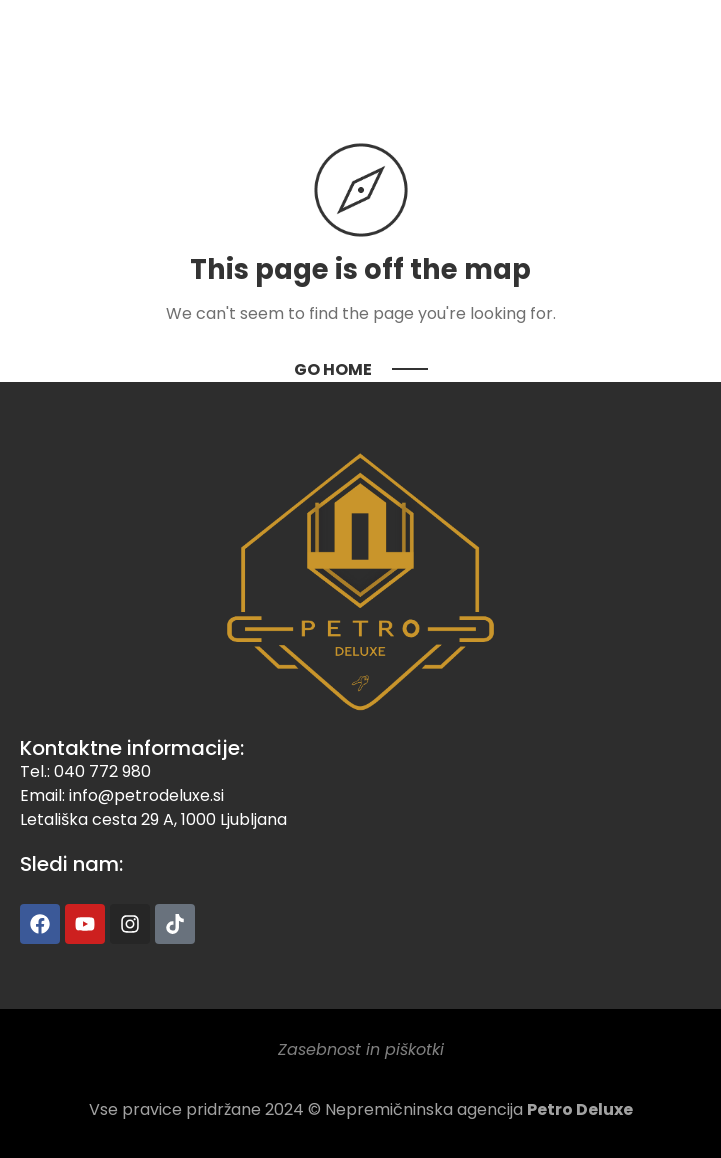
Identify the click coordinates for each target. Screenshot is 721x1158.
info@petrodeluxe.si (146, 795)
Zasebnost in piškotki (361, 1049)
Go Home (333, 369)
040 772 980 (102, 771)
